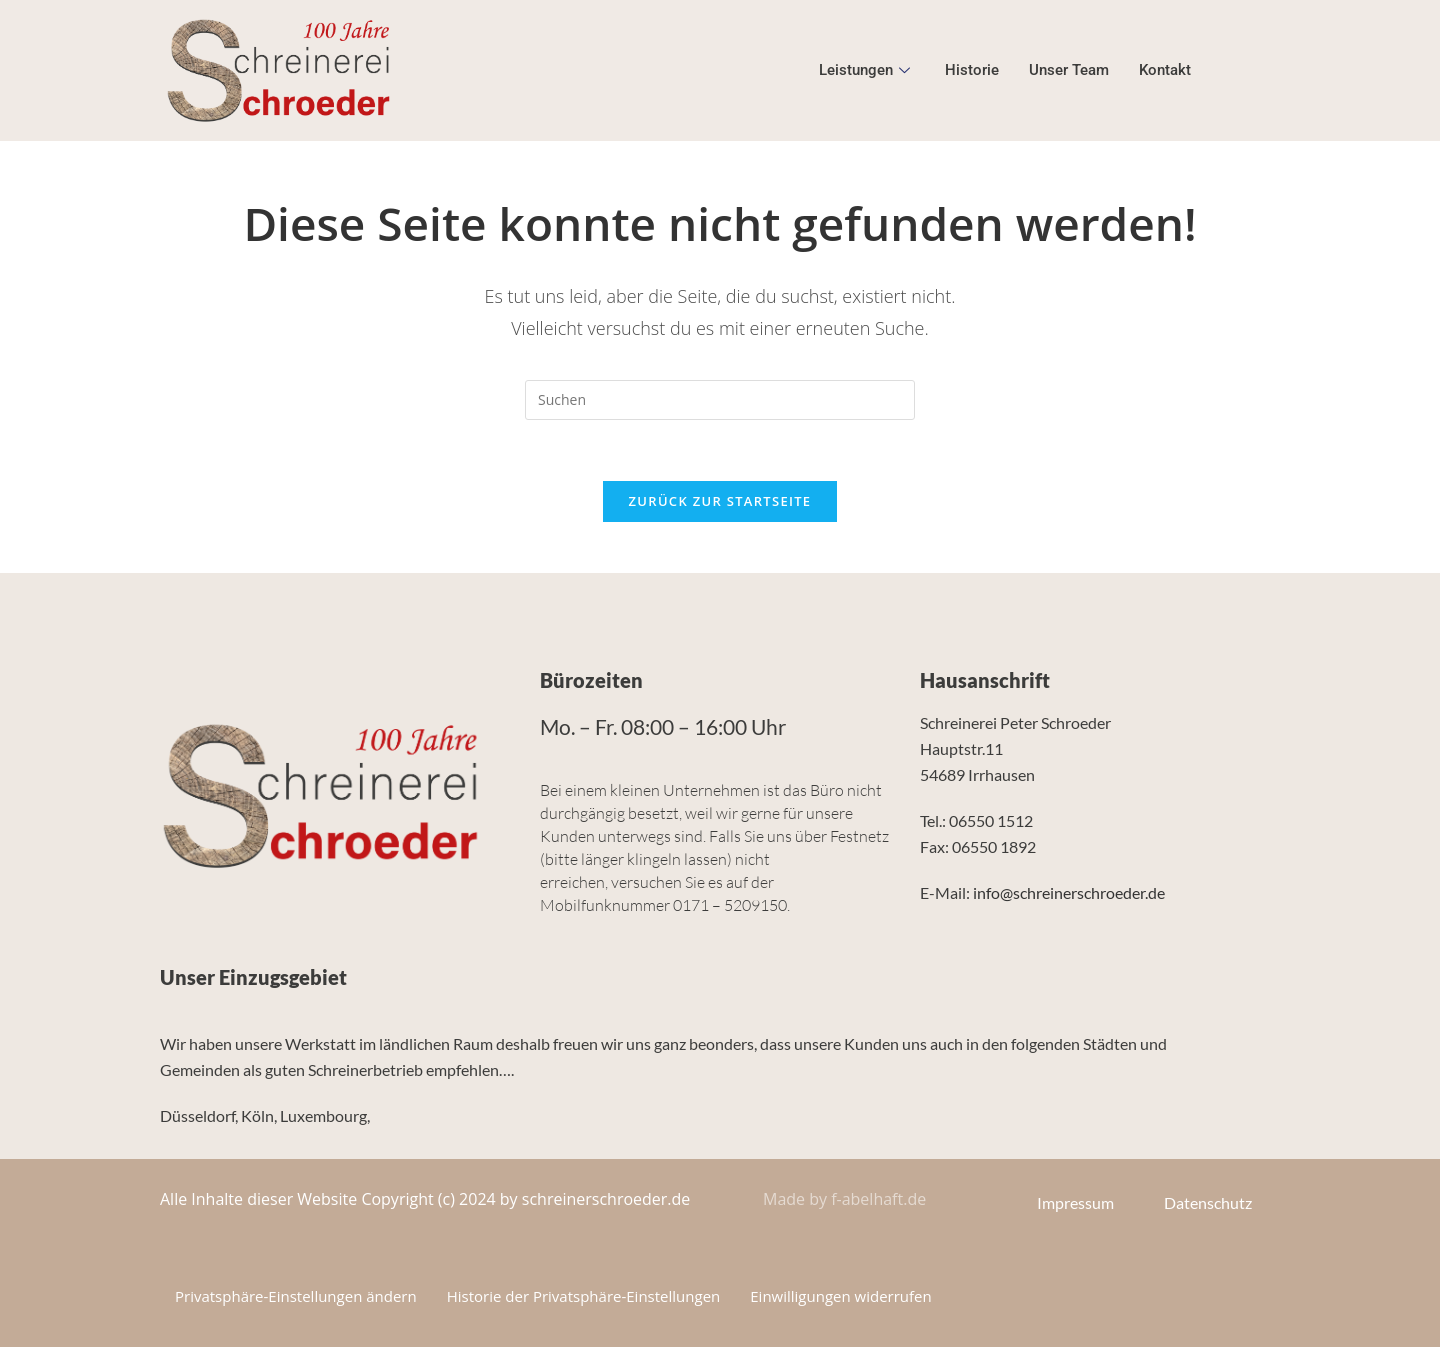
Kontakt (1165, 70)
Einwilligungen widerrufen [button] (840, 1296)
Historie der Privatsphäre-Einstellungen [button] (584, 1296)
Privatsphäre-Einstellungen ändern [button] (296, 1296)
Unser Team (1069, 70)
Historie (972, 70)
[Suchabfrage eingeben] (720, 400)
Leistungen (867, 70)
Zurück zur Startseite (720, 501)
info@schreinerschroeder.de (1069, 892)
